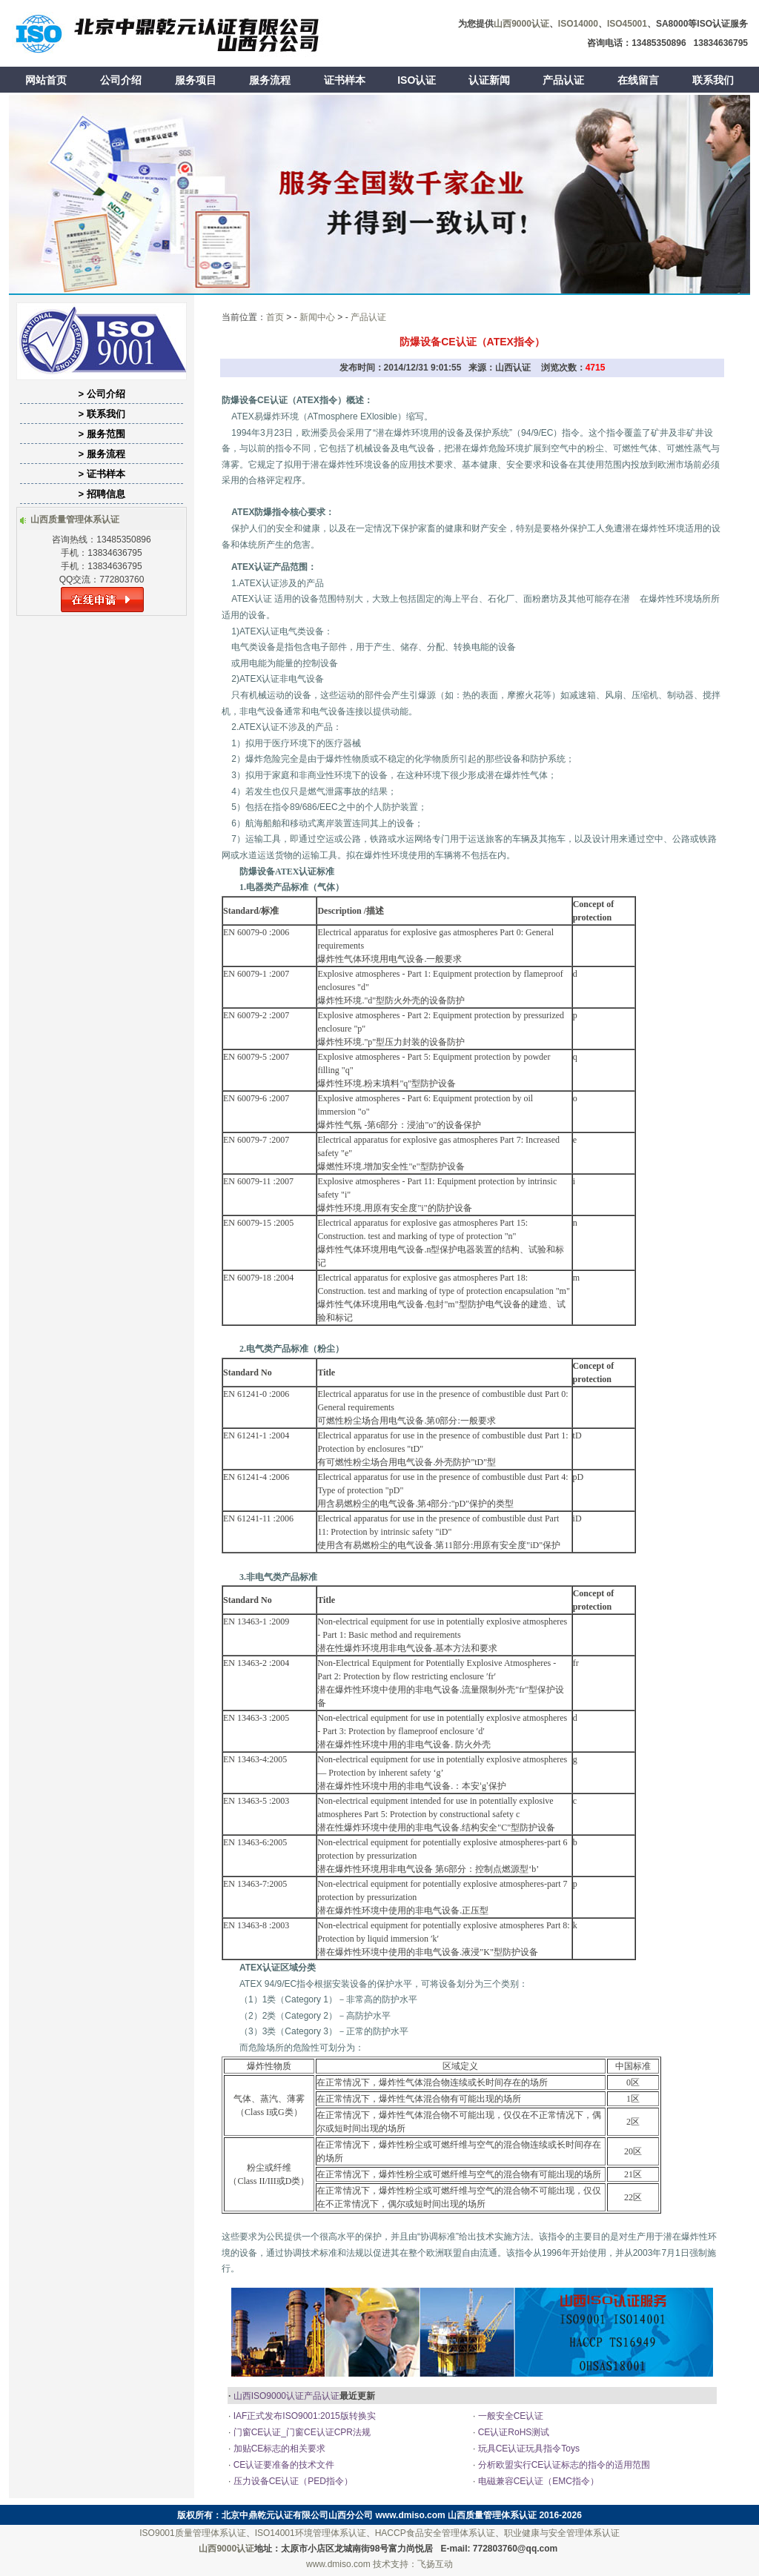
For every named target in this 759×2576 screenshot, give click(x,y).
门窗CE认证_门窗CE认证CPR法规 (301, 2432)
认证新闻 (489, 80)
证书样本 (344, 80)
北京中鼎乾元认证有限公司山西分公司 (297, 2515)
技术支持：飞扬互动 (413, 2564)
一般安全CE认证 (509, 2416)
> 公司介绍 (101, 393)
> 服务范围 (101, 433)
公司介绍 (121, 80)
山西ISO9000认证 (268, 2396)
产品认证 (563, 80)
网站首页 (46, 80)
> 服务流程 (101, 453)
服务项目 (195, 80)
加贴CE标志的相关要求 (278, 2448)
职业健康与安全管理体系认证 (562, 2533)
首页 (275, 317)
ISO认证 (416, 80)
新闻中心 (317, 317)
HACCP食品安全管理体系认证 (435, 2533)
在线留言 (638, 80)
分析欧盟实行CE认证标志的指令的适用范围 (562, 2465)
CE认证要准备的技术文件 (282, 2465)
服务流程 (270, 80)
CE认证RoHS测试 (512, 2432)
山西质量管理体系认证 (492, 2515)
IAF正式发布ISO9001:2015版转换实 (303, 2416)
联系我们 (713, 80)
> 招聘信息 (101, 493)
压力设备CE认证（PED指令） (292, 2481)
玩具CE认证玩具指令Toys (527, 2448)
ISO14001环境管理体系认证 (310, 2533)
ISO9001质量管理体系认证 (192, 2533)
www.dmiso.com (410, 2515)
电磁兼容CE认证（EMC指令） (537, 2481)
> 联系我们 (101, 413)
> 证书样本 (101, 473)
